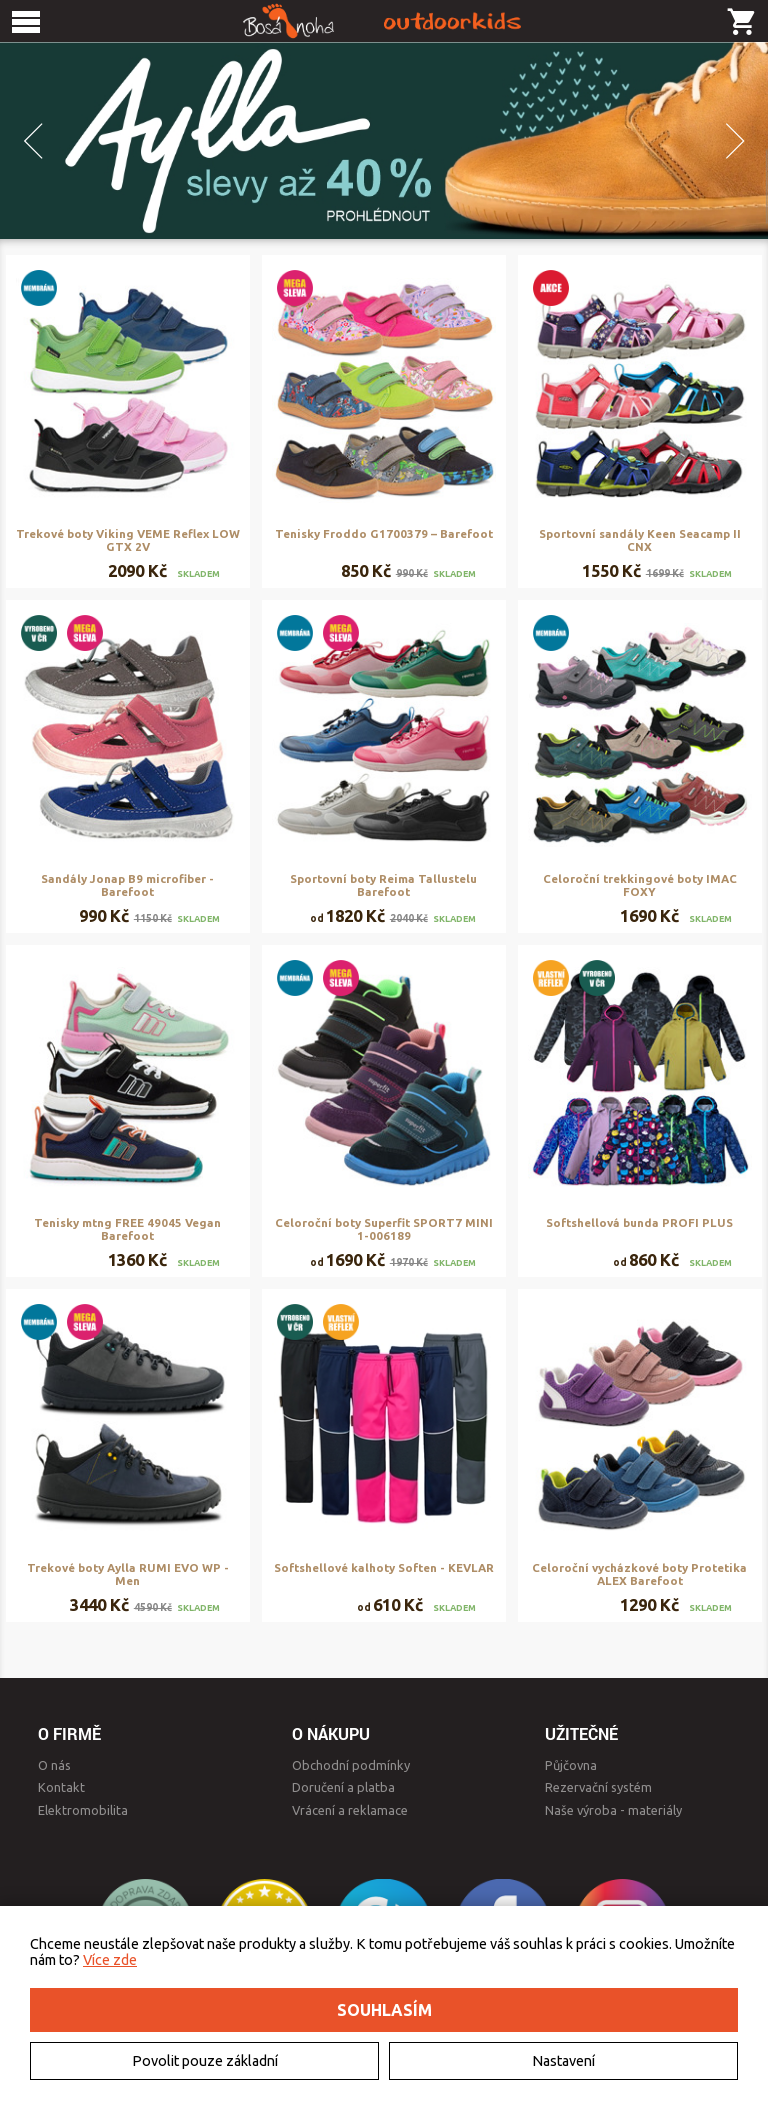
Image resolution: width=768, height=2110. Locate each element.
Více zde (110, 1960)
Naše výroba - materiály (613, 1810)
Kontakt (61, 1787)
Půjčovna (571, 1765)
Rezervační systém (598, 1787)
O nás (54, 1765)
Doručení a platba (343, 1787)
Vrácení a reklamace (350, 1810)
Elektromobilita (83, 1810)
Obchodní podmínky (351, 1765)
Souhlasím (384, 2010)
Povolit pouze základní (205, 2061)
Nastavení (563, 2061)
